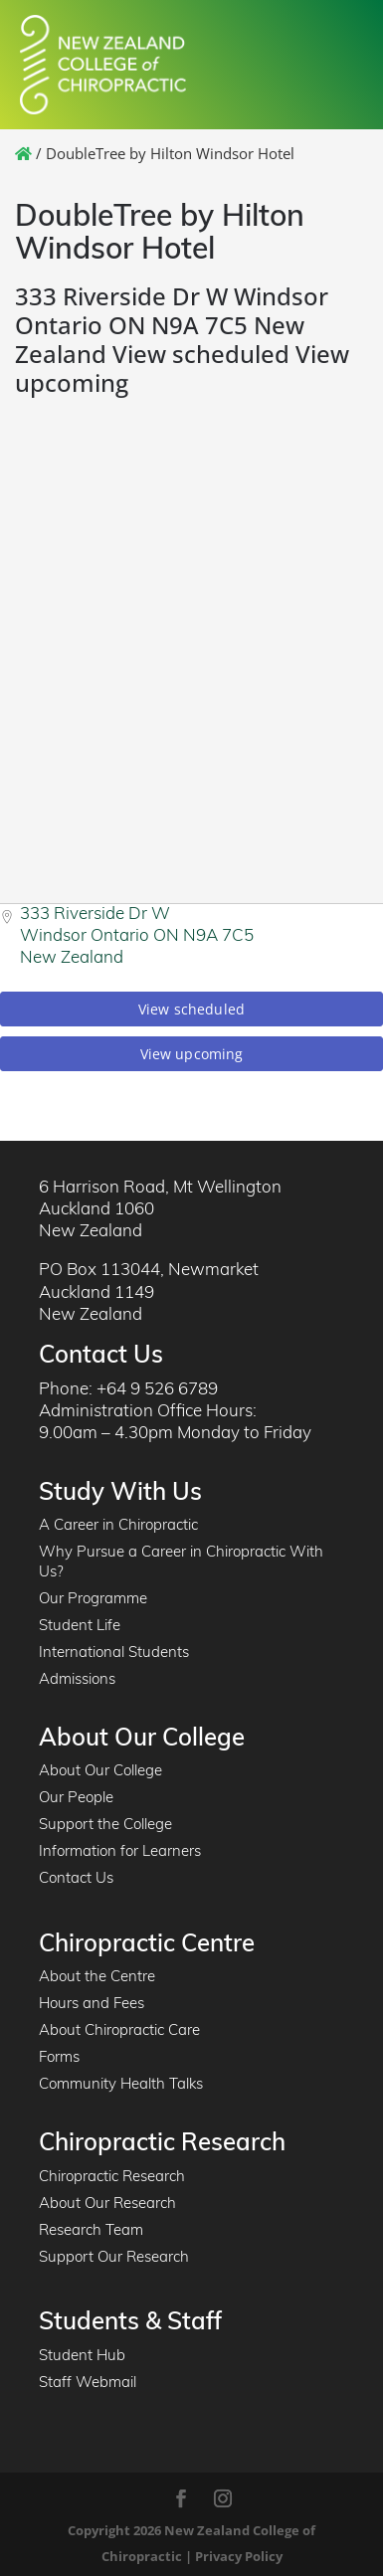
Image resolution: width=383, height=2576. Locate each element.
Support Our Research (114, 2258)
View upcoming (192, 1053)
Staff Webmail (87, 2383)
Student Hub (82, 2356)
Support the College (105, 1825)
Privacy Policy (239, 2556)
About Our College (100, 1771)
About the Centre (97, 1977)
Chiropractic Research (112, 2177)
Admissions (77, 1680)
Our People (76, 1798)
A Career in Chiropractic (118, 1526)
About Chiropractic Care (119, 2031)
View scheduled (191, 1009)
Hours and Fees (91, 2004)
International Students (114, 1653)
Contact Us (76, 1879)
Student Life (79, 1626)
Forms (59, 2058)
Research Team (91, 2231)
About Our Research (107, 2204)
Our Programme (93, 1599)
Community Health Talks (121, 2085)
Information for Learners (120, 1852)
